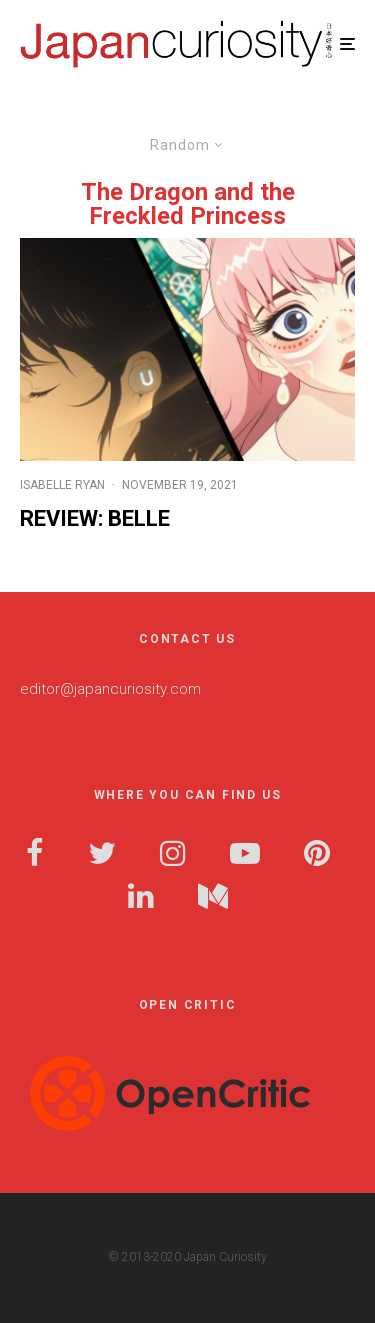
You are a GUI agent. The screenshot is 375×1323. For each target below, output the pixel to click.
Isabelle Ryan (62, 485)
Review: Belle (95, 518)
